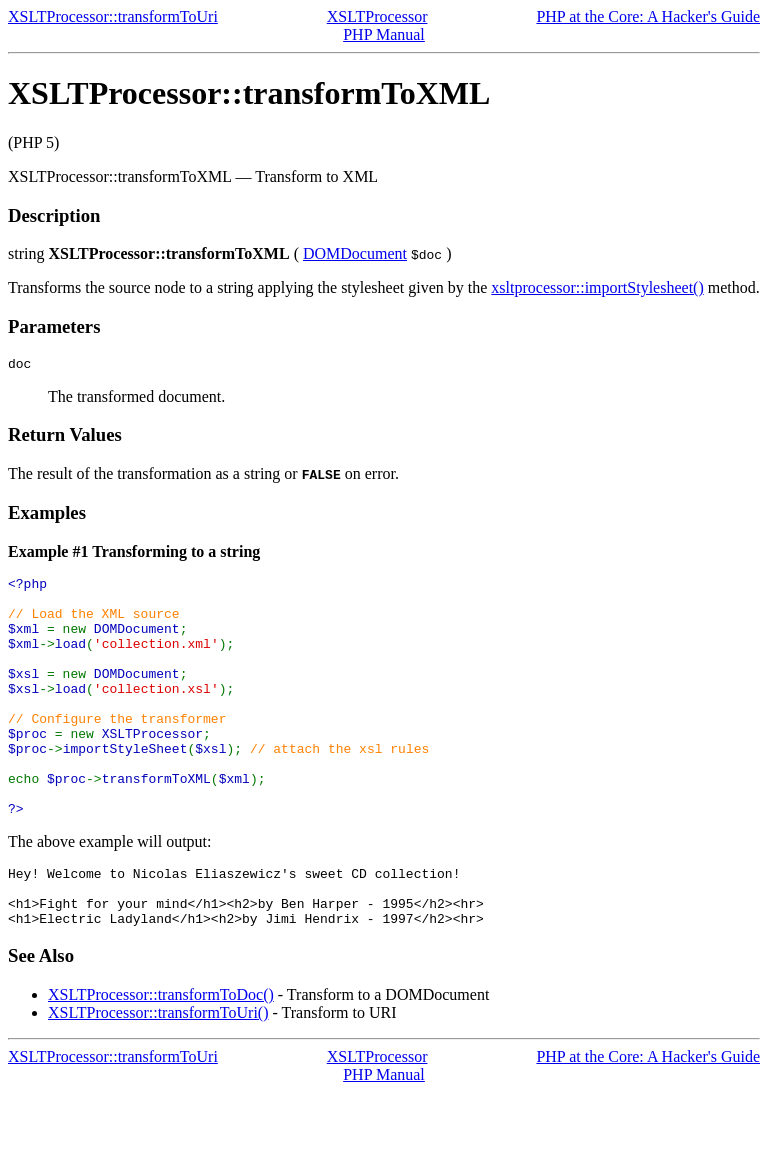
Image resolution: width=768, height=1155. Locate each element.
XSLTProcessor (377, 16)
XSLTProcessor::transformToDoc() (161, 1057)
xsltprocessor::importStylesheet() (597, 287)
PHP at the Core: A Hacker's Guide (648, 16)
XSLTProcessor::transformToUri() (158, 1075)
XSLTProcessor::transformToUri (113, 16)
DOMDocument (355, 253)
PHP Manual (384, 34)
